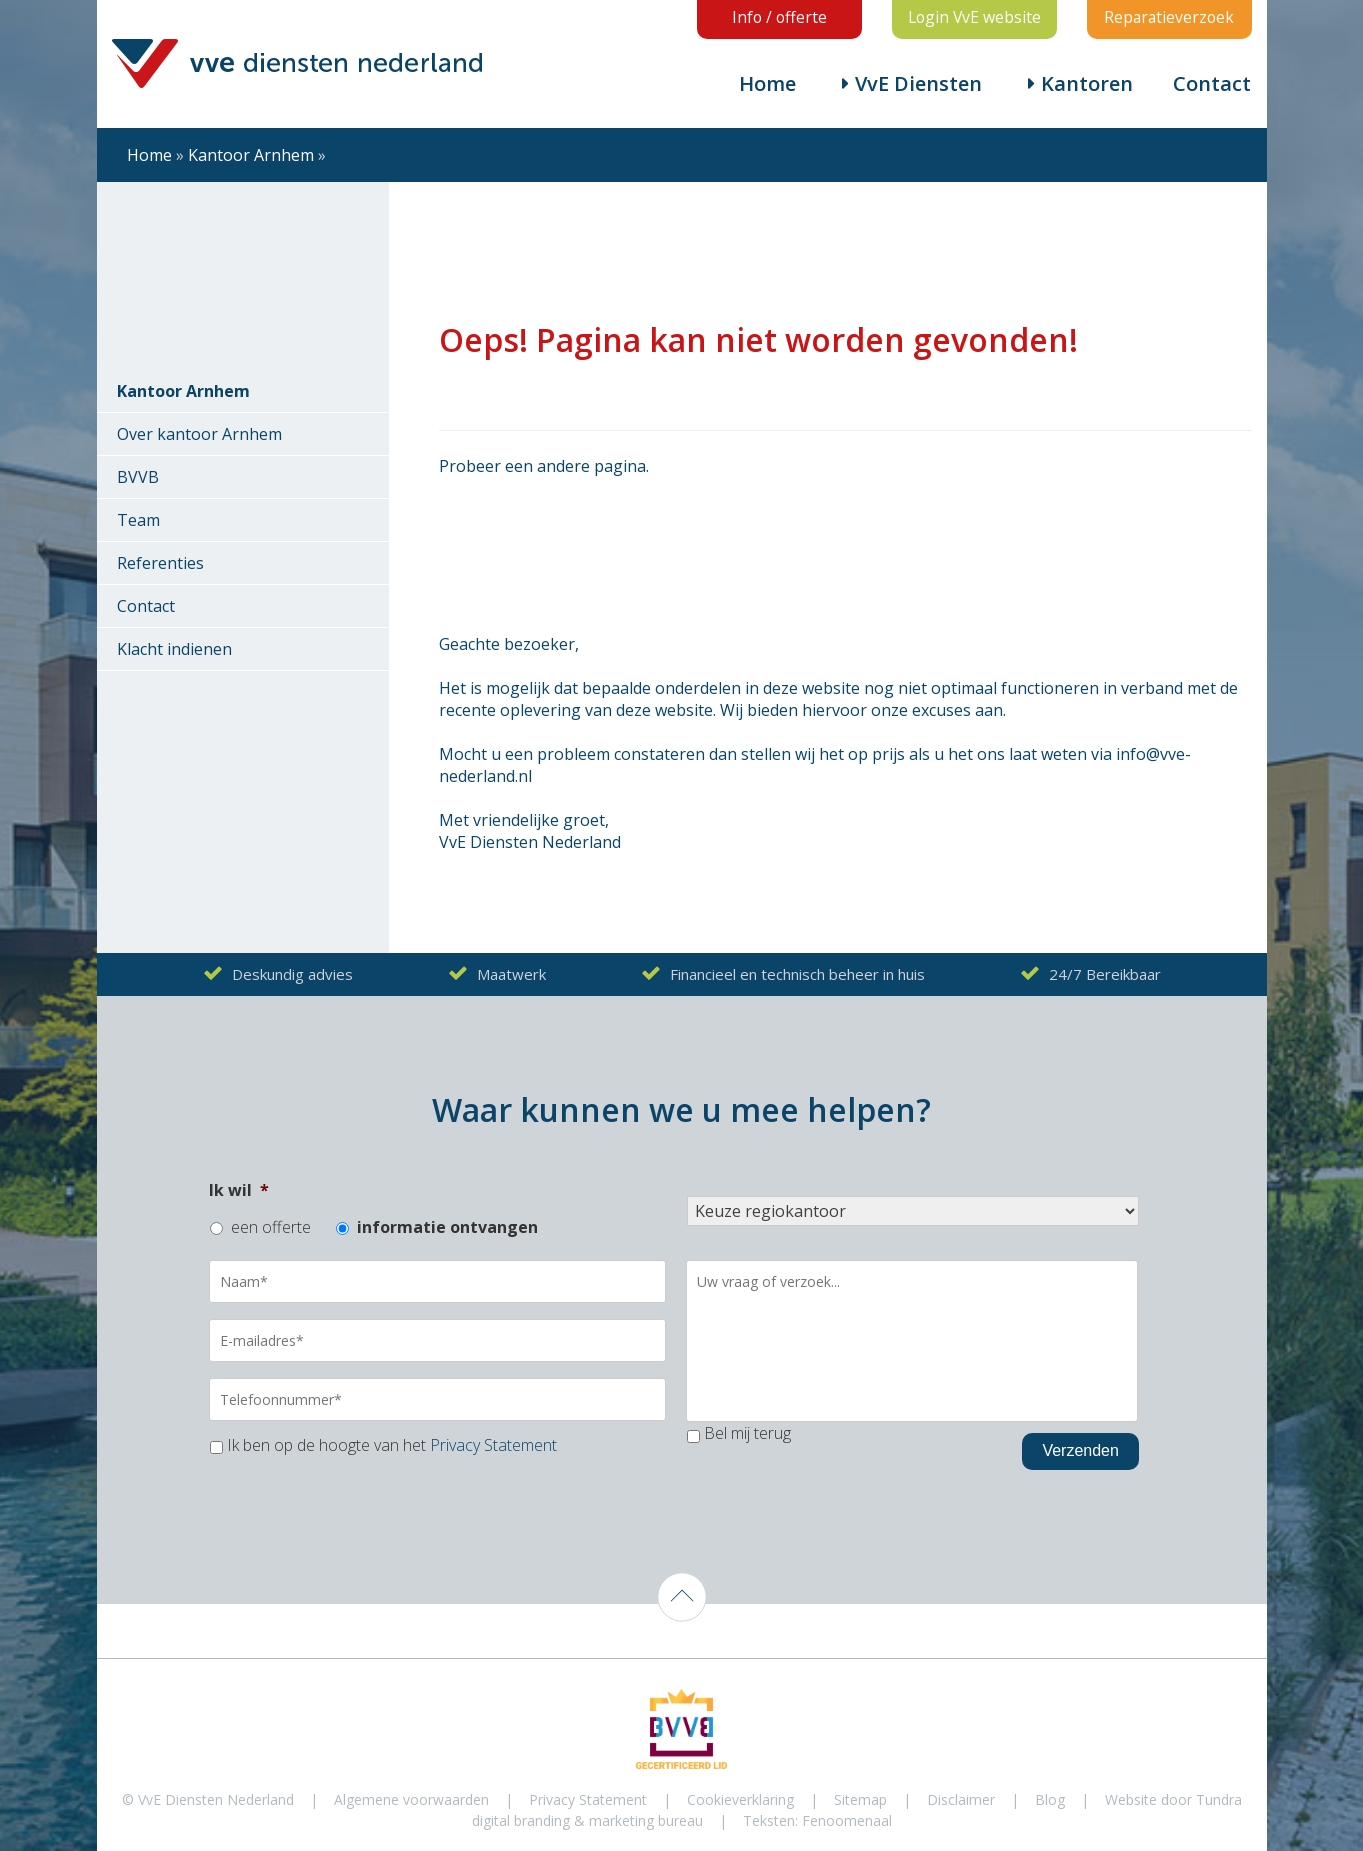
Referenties (160, 564)
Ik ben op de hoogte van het (392, 1445)
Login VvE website (974, 18)
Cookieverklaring (740, 1799)
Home (767, 84)
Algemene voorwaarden (411, 1799)
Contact (1212, 84)
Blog (1050, 1799)
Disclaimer (961, 1799)
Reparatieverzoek (1169, 18)
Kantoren (1087, 84)
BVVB (138, 478)
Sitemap (860, 1799)
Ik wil (239, 1191)
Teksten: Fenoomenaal (817, 1820)
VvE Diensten (918, 84)
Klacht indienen (174, 650)
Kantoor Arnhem (251, 156)
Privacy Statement (493, 1445)
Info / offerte (779, 18)
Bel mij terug (747, 1434)
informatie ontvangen (447, 1228)
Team (138, 521)
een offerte (271, 1228)
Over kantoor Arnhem (199, 435)
